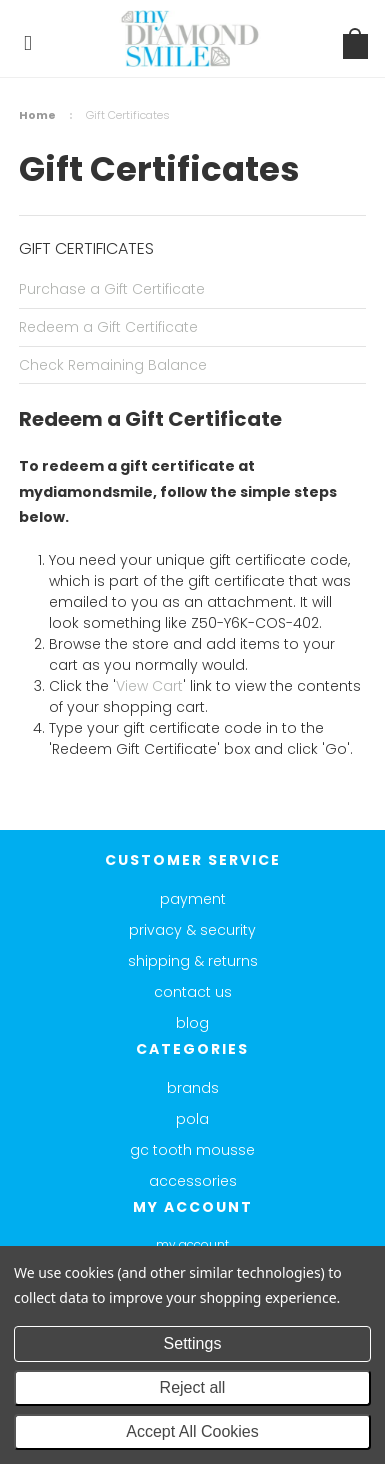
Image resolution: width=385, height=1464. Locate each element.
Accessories (193, 1181)
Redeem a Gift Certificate (108, 327)
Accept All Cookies (192, 1431)
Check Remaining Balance (113, 365)
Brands (193, 1088)
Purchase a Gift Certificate (112, 289)
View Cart (149, 686)
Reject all (193, 1387)
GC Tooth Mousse (192, 1150)
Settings (193, 1343)
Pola (192, 1119)
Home (37, 115)
